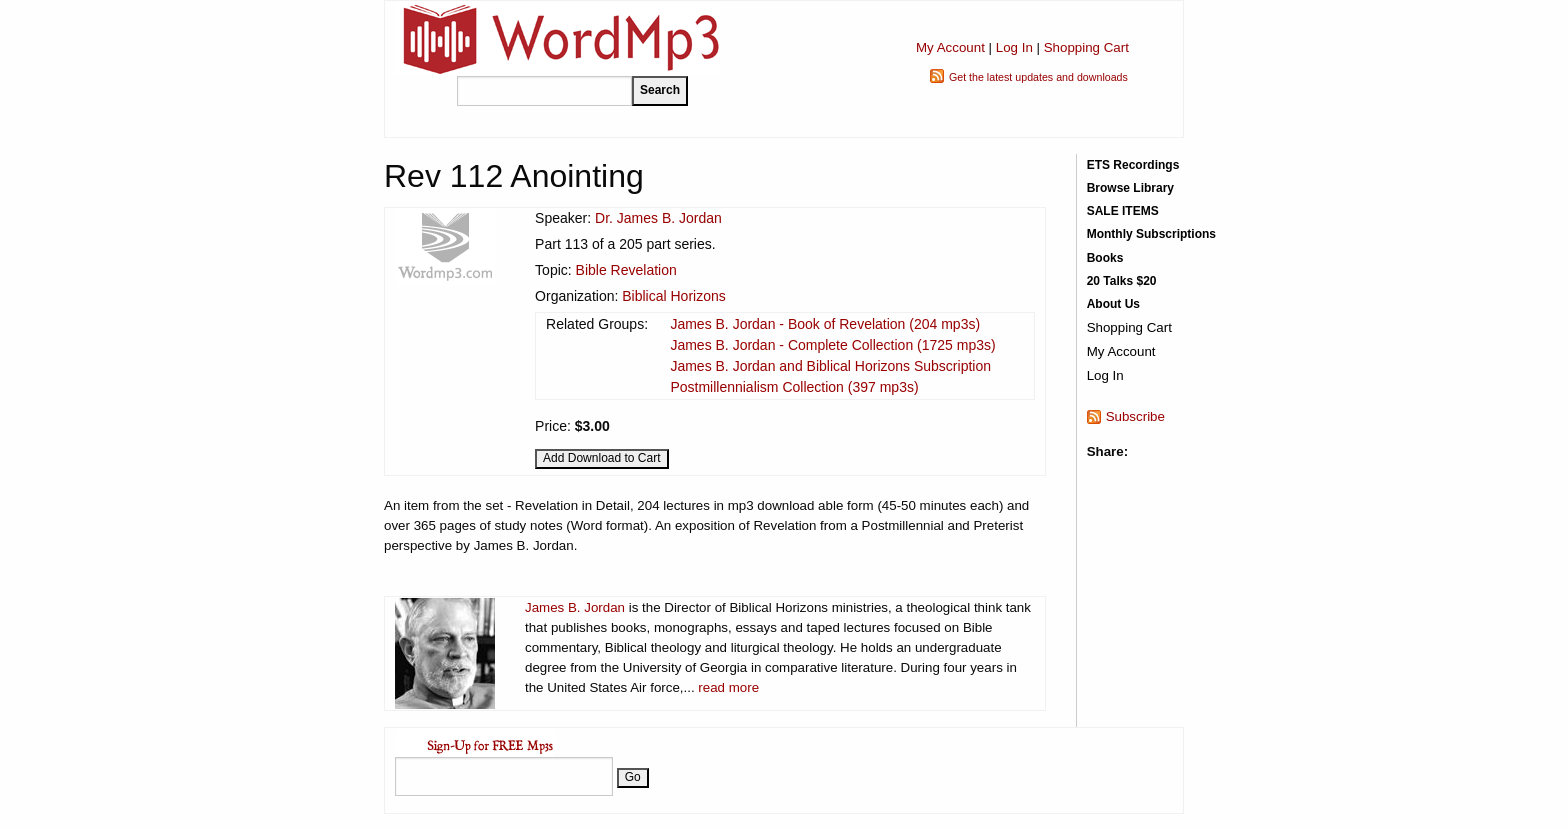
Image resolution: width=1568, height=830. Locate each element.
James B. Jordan (575, 607)
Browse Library (1130, 188)
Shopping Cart (1086, 47)
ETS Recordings (1133, 165)
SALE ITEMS (1123, 211)
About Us (1113, 304)
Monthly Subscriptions (1151, 234)
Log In (1014, 47)
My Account (950, 47)
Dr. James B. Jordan (658, 218)
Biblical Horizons (673, 296)
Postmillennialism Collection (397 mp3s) (794, 387)
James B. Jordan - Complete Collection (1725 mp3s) (832, 345)
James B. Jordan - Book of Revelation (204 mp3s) (825, 324)
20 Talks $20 (1122, 281)
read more (728, 687)
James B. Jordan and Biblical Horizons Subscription (830, 366)
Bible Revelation (626, 270)
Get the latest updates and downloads (1038, 77)
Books (1105, 258)
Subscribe (1135, 416)
